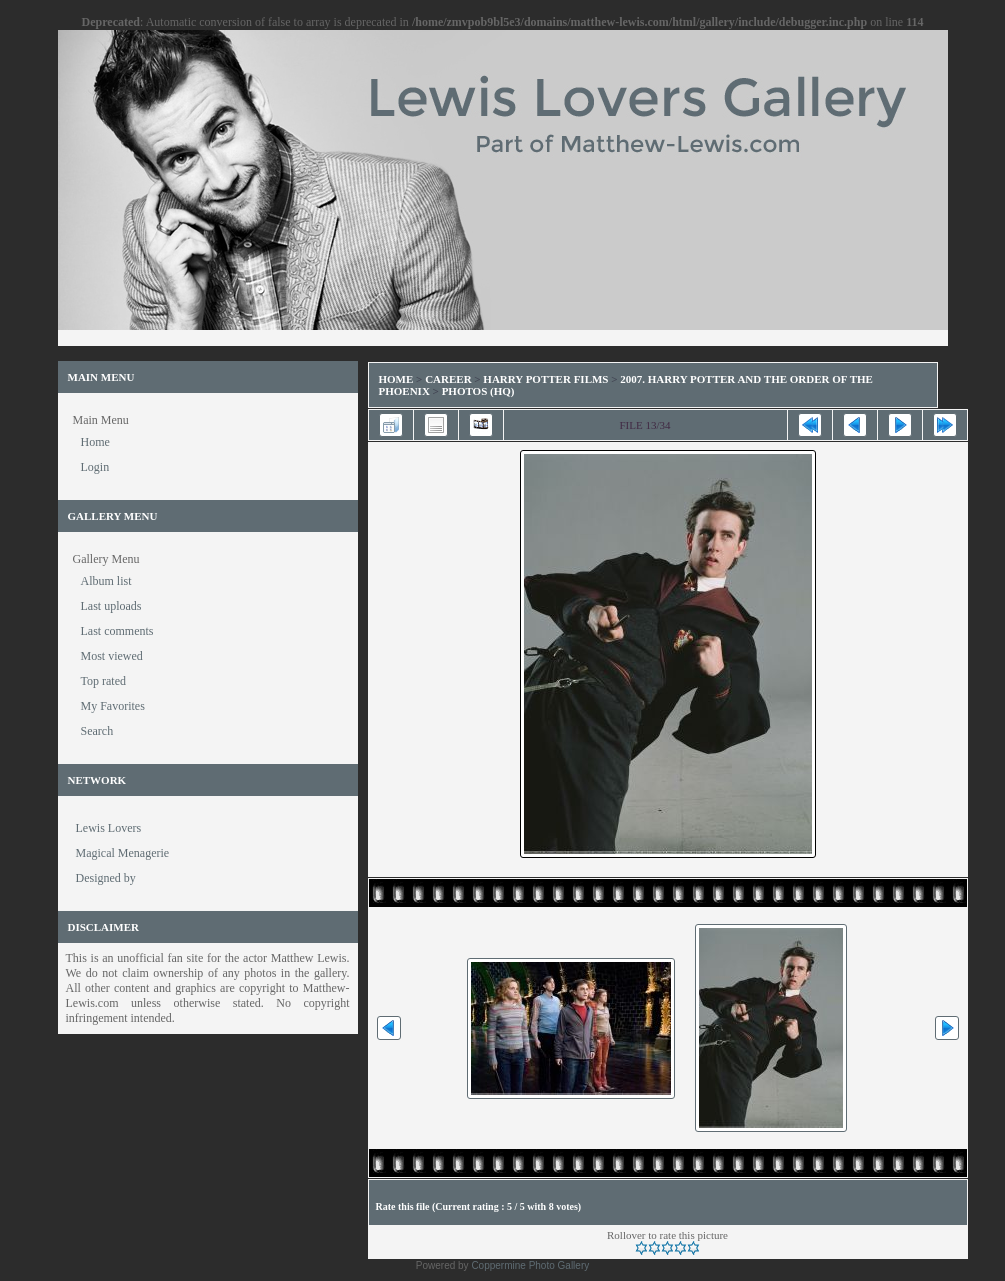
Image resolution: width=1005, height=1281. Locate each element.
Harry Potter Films (545, 379)
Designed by (106, 878)
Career (448, 379)
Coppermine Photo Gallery (530, 1265)
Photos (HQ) (478, 391)
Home (396, 379)
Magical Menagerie (123, 853)
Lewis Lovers (109, 828)
